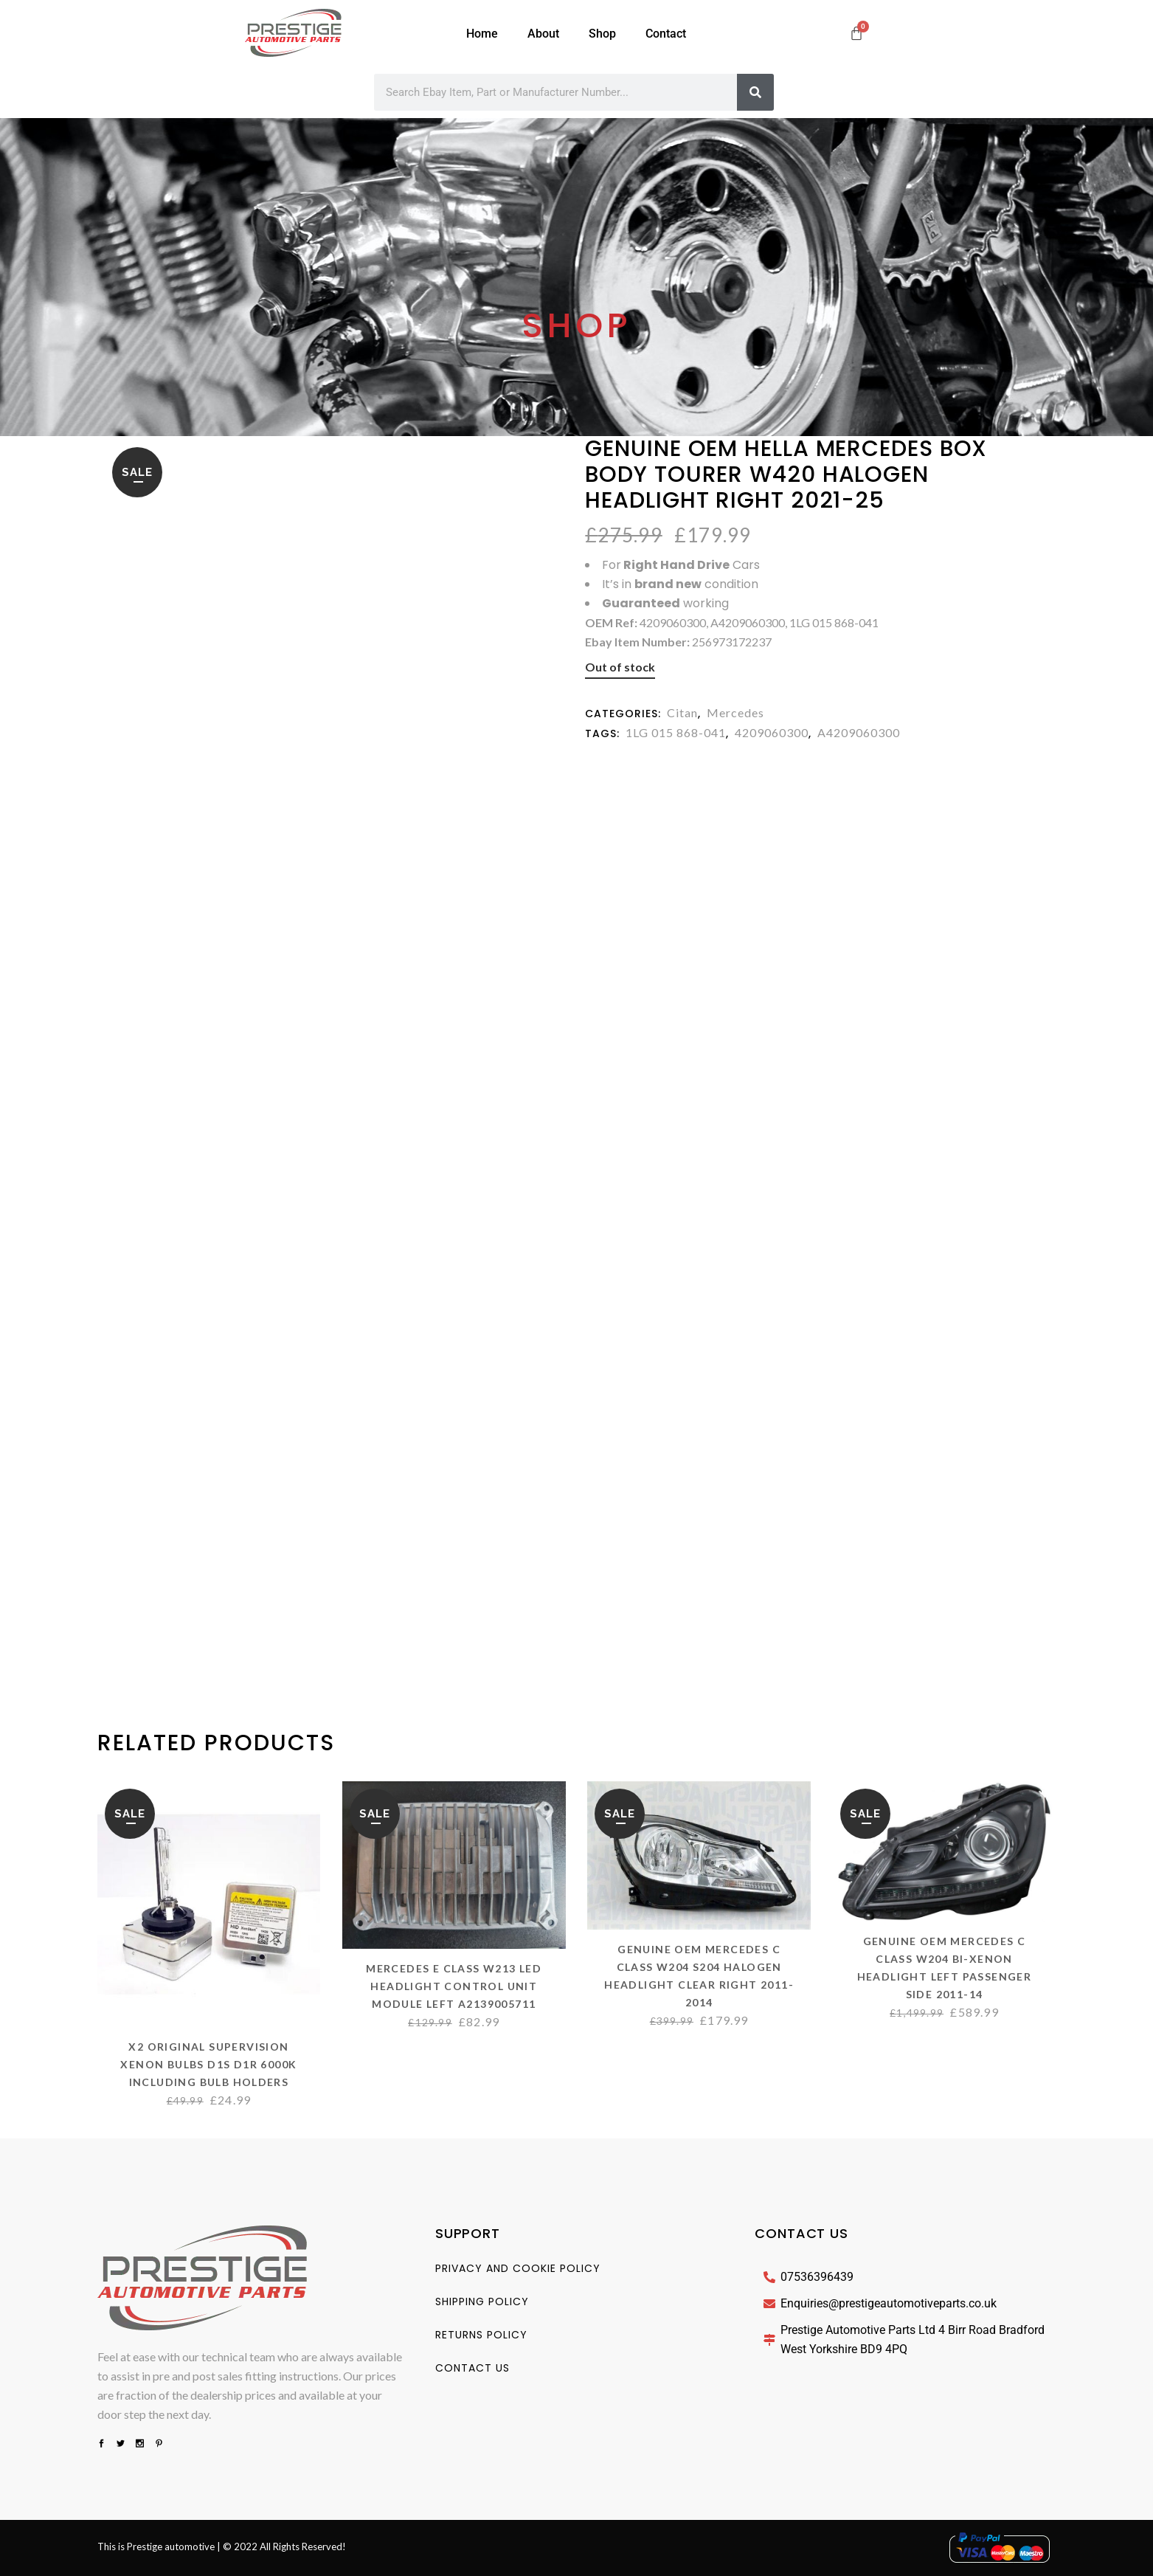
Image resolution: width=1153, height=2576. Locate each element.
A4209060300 (858, 732)
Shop (602, 34)
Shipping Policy (482, 2301)
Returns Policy (481, 2334)
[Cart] (856, 33)
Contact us (472, 2368)
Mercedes (735, 712)
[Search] (755, 92)
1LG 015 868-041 (676, 732)
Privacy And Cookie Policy (517, 2268)
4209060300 (772, 732)
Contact (665, 34)
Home (482, 34)
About (543, 34)
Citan (682, 712)
